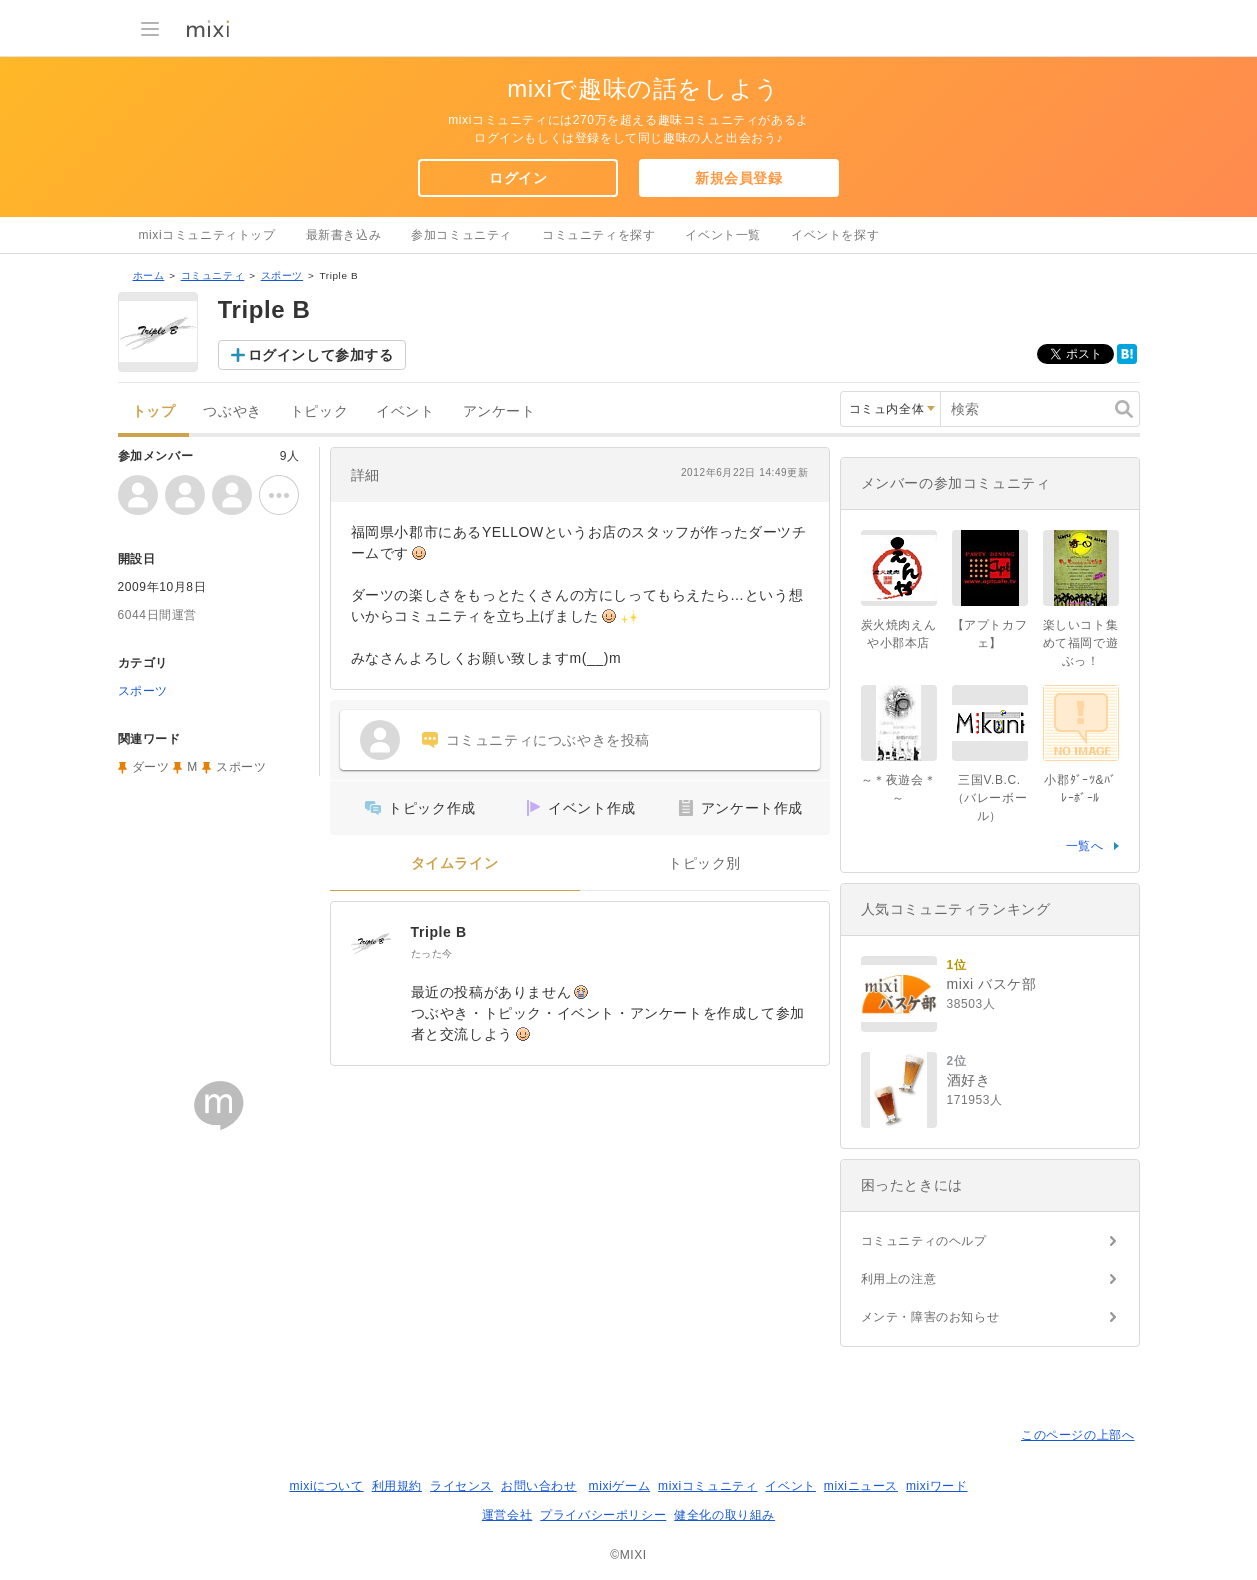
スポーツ (282, 275)
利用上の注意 (899, 1279)
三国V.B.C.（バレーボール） (990, 798)
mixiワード (937, 1486)
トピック (319, 411)
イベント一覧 (723, 235)
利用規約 (397, 1486)
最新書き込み (344, 235)
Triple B (439, 932)
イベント (405, 411)
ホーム (149, 275)
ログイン (518, 178)
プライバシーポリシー (603, 1515)
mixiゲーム (620, 1486)
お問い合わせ (539, 1486)
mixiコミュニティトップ (207, 235)
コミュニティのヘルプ (924, 1241)
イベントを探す (835, 235)
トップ (154, 411)
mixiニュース (861, 1486)
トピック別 (704, 863)
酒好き (969, 1080)
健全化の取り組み (724, 1515)
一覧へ (1085, 846)
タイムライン (455, 863)
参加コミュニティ (461, 235)
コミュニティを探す (598, 235)
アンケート (499, 411)
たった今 (432, 953)
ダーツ (151, 767)
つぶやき (232, 411)
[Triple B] (371, 942)
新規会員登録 (739, 178)
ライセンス (461, 1486)
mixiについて (326, 1486)
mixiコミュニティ (707, 1486)
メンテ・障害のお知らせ (930, 1317)
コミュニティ (213, 275)
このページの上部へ (1077, 1435)
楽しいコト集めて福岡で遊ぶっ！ (1081, 643)
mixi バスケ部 (992, 984)
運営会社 (507, 1515)
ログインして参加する (321, 355)
